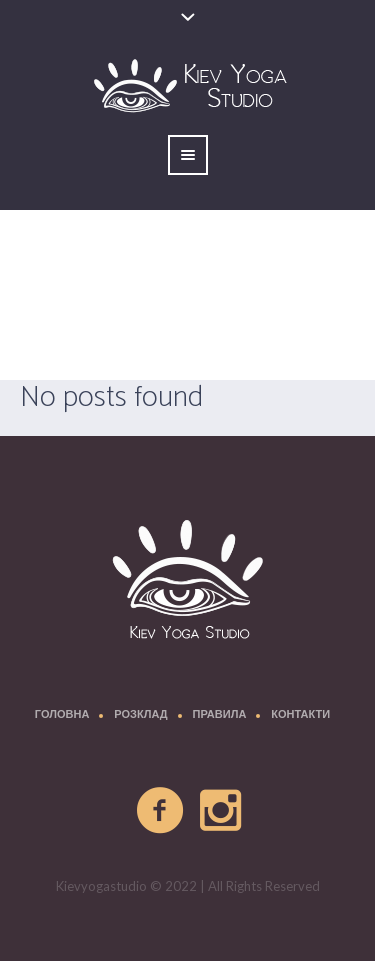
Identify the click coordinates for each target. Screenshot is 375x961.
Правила (220, 715)
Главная (90, 345)
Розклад (140, 715)
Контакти (300, 715)
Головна (62, 715)
